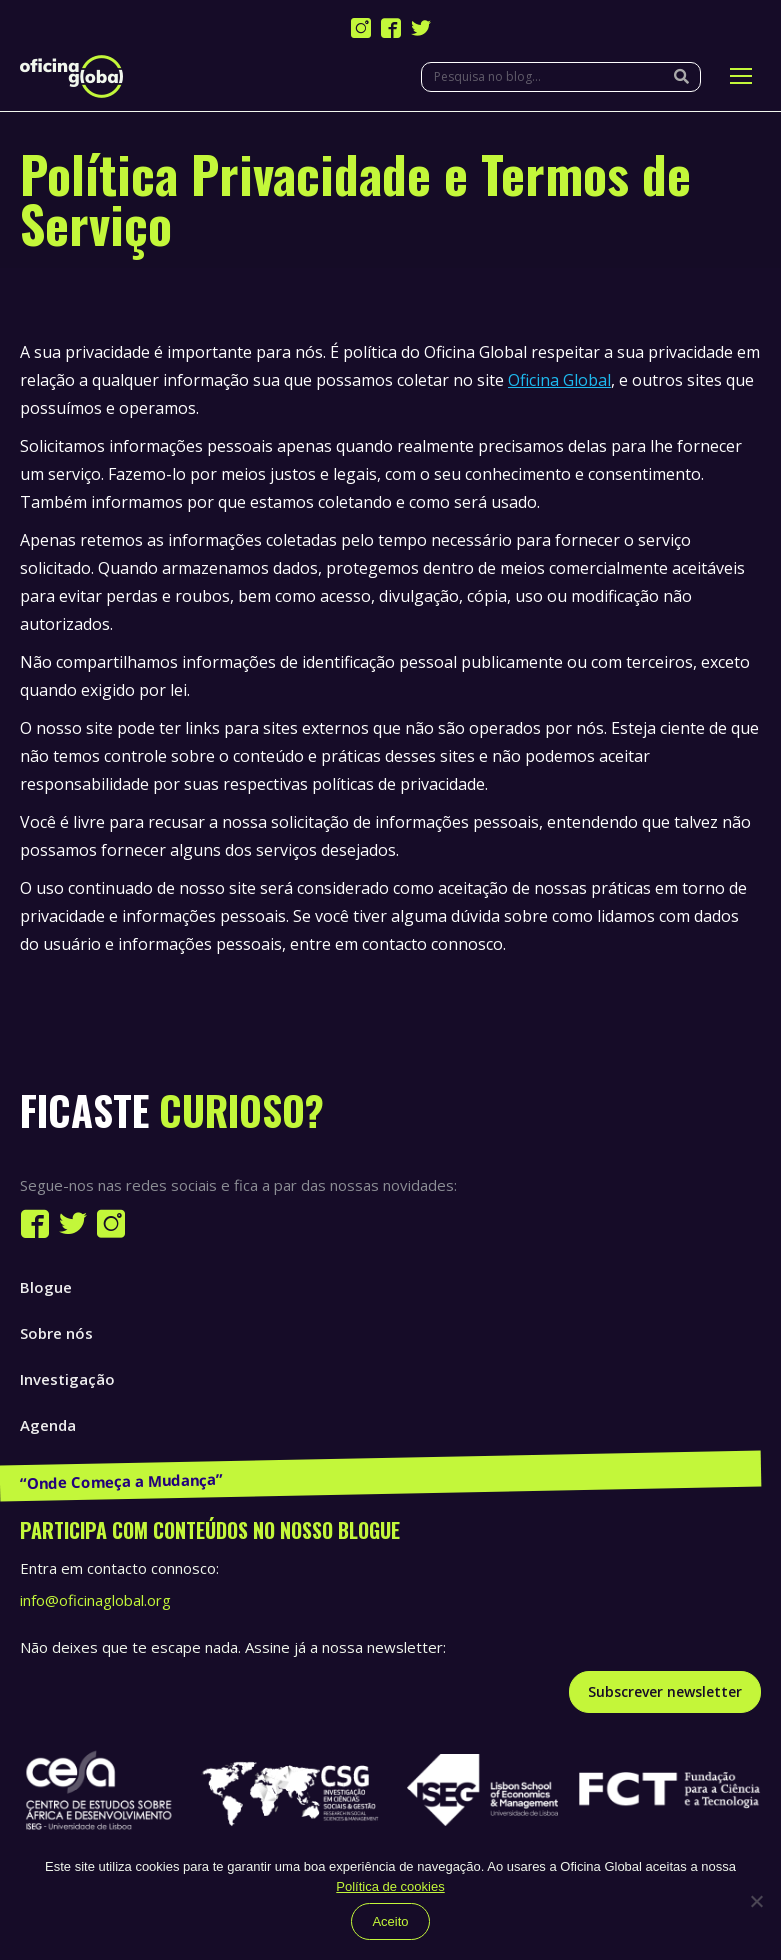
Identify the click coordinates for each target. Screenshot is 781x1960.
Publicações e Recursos (105, 1471)
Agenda (48, 1425)
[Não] (756, 1901)
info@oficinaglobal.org (95, 1600)
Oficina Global (559, 380)
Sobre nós (56, 1333)
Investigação (67, 1379)
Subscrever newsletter (665, 1691)
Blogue (46, 1287)
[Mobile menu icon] (741, 76)
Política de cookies (390, 1886)
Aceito (390, 1921)
